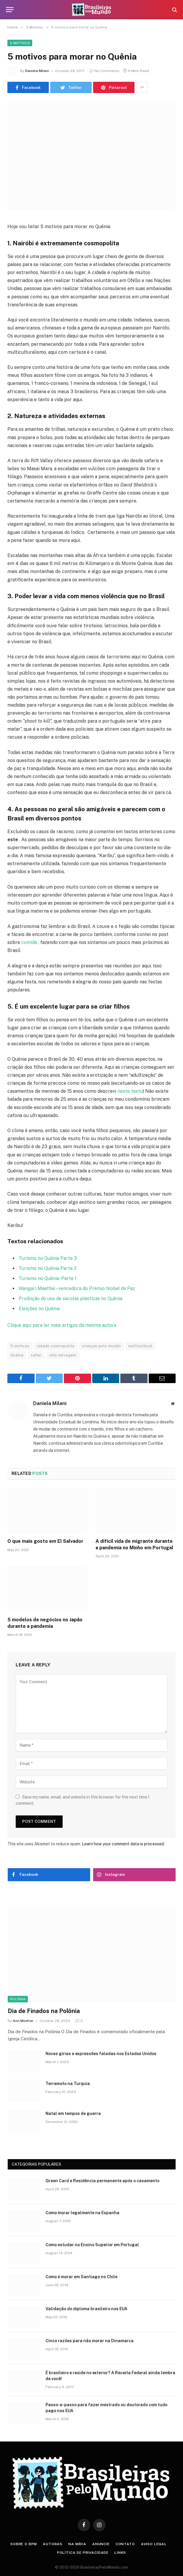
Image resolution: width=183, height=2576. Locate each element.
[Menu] (10, 9)
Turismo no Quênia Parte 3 (48, 1258)
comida (29, 942)
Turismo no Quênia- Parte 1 (48, 1278)
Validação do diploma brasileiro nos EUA (86, 2308)
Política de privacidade (82, 2553)
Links (120, 2553)
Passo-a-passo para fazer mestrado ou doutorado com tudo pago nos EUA (106, 2407)
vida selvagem (63, 1355)
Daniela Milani (37, 71)
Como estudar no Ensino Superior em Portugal (92, 2244)
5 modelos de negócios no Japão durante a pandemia (44, 1623)
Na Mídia (77, 2544)
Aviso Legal (154, 2544)
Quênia (16, 1355)
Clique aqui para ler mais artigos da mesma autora (61, 1325)
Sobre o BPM (23, 2544)
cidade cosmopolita (56, 1346)
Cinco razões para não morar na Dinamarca (90, 2340)
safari (36, 1355)
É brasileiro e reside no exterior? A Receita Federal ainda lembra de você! (110, 2375)
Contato (125, 2544)
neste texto (129, 1091)
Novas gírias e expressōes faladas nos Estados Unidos (101, 2053)
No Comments (104, 71)
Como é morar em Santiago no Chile (81, 2276)
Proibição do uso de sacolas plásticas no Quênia (70, 1298)
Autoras (52, 2544)
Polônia (17, 1999)
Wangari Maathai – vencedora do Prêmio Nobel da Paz (77, 1288)
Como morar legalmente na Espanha (82, 2212)
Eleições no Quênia (39, 1308)
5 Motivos (20, 43)
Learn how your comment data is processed (123, 1843)
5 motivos (20, 1346)
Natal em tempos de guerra (73, 2113)
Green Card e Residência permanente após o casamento (102, 2180)
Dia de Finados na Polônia (44, 2011)
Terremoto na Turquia (68, 2083)
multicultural (140, 1346)
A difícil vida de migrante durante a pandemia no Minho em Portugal (134, 1544)
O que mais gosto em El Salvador (45, 1541)
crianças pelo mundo (101, 1346)
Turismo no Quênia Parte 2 (48, 1268)
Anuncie (101, 2544)
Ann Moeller (23, 2021)
